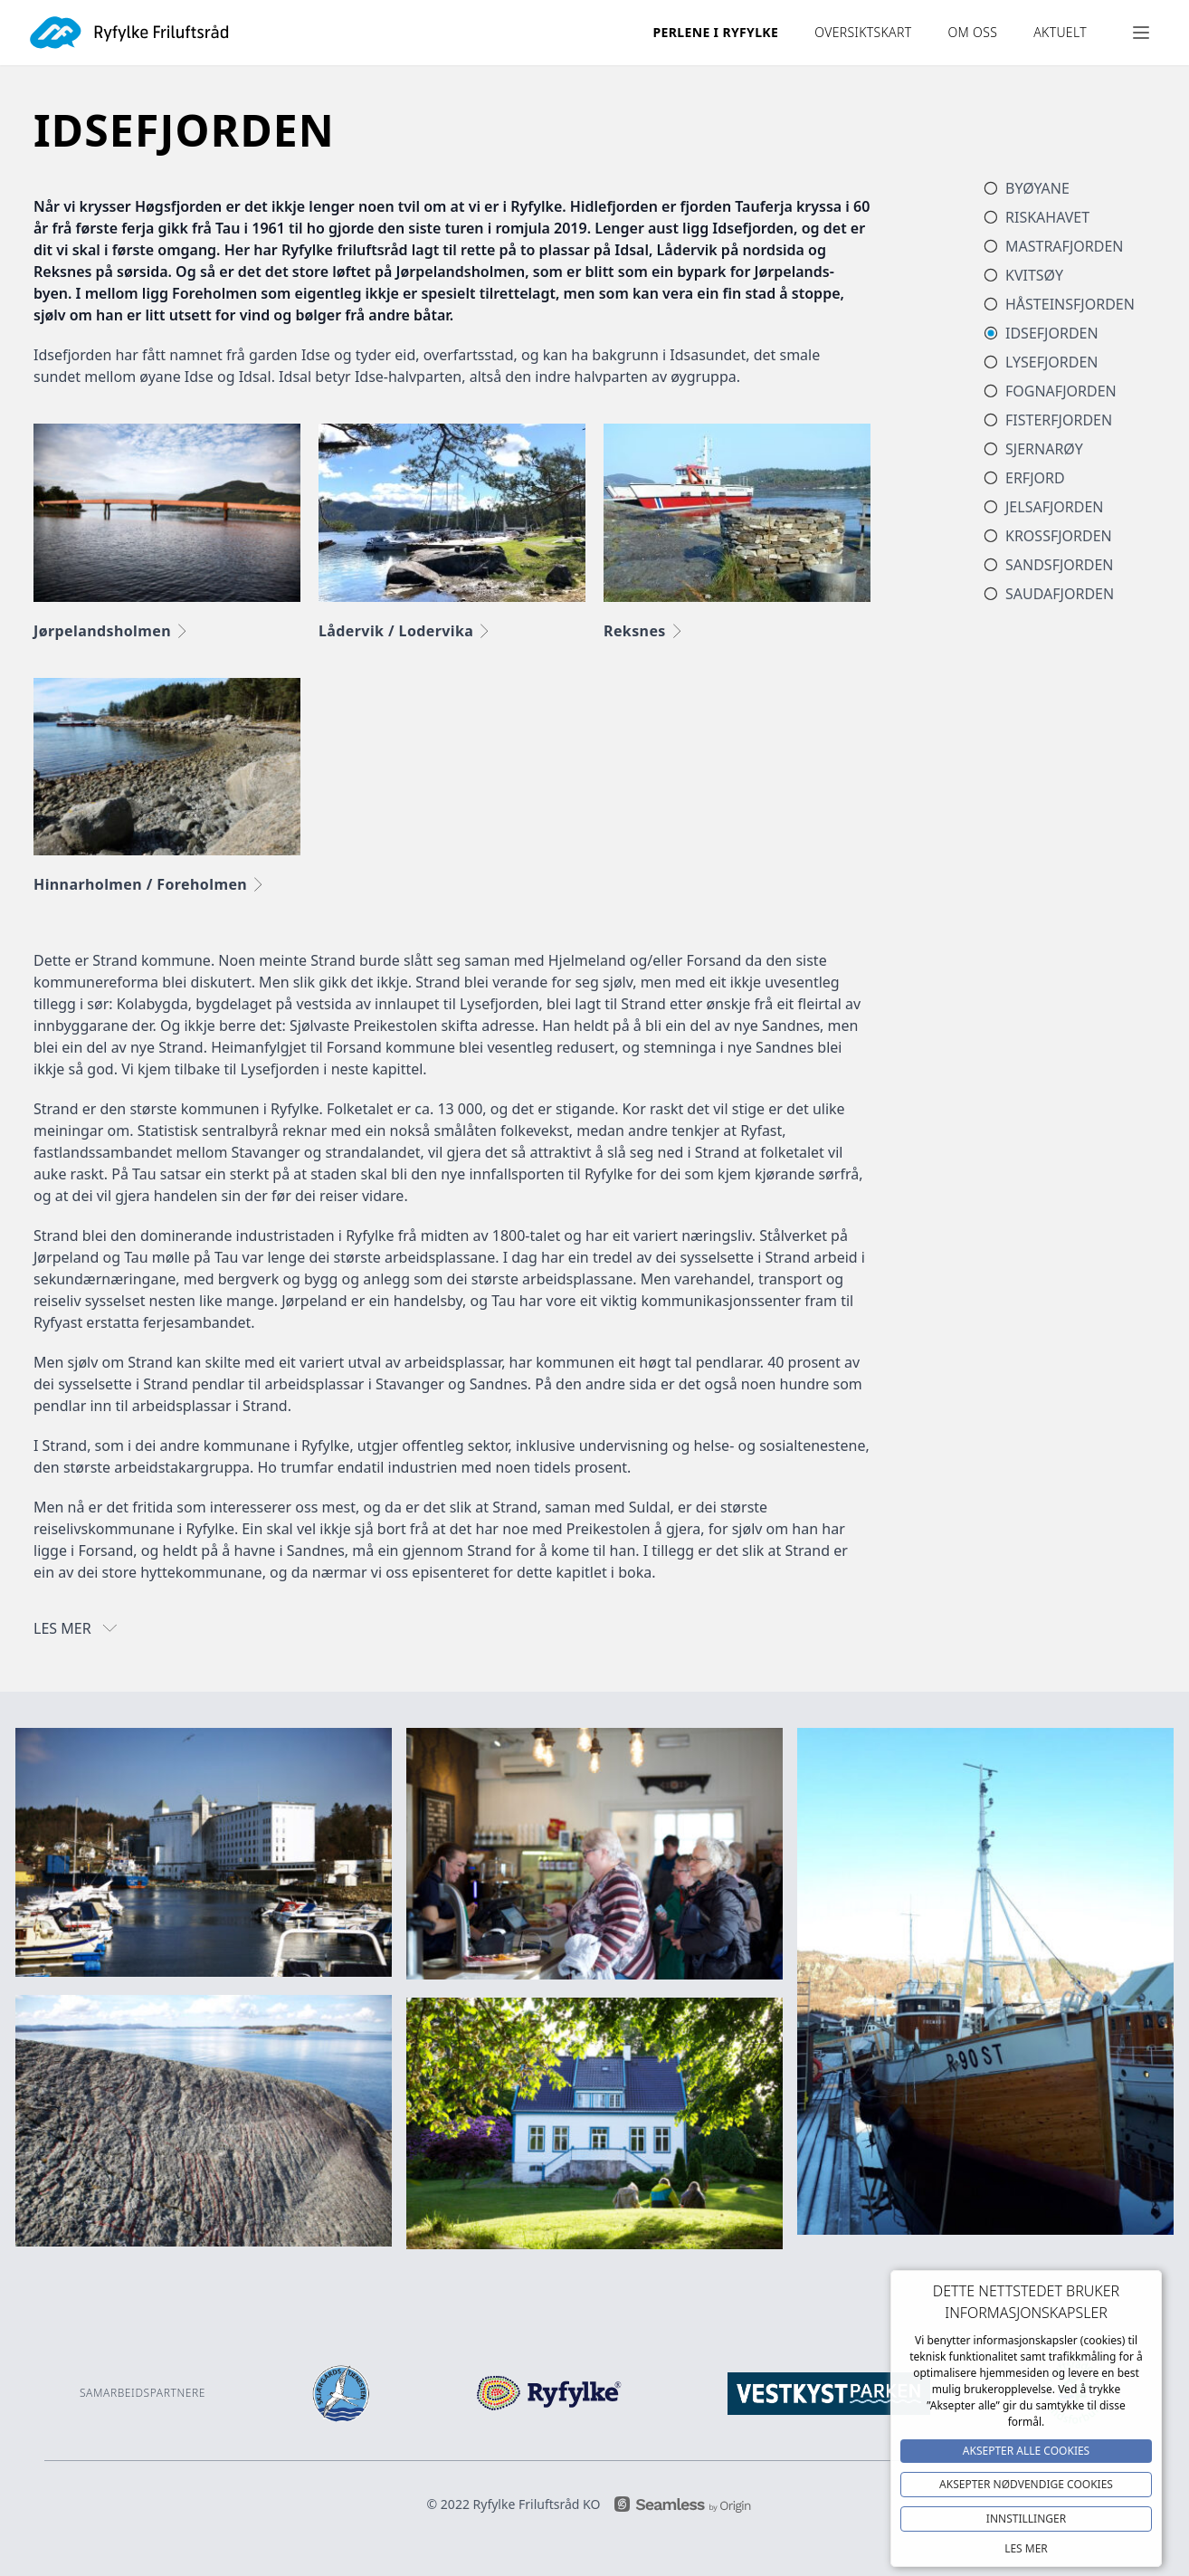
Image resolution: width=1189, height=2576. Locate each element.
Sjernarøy (1044, 449)
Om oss (972, 32)
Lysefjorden (1052, 362)
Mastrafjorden (1064, 246)
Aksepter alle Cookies (1026, 2450)
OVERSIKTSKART (862, 32)
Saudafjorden (1059, 594)
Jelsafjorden (1054, 507)
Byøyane (1037, 188)
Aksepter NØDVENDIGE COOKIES (1026, 2484)
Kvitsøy (1034, 275)
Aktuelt (1060, 32)
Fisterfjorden (1058, 420)
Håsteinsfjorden (1070, 304)
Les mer (1026, 2548)
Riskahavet (1047, 217)
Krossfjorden (1058, 536)
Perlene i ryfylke (716, 32)
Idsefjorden (1052, 333)
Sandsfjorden (1059, 565)
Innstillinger (1026, 2518)
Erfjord (1035, 478)
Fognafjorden (1061, 391)
